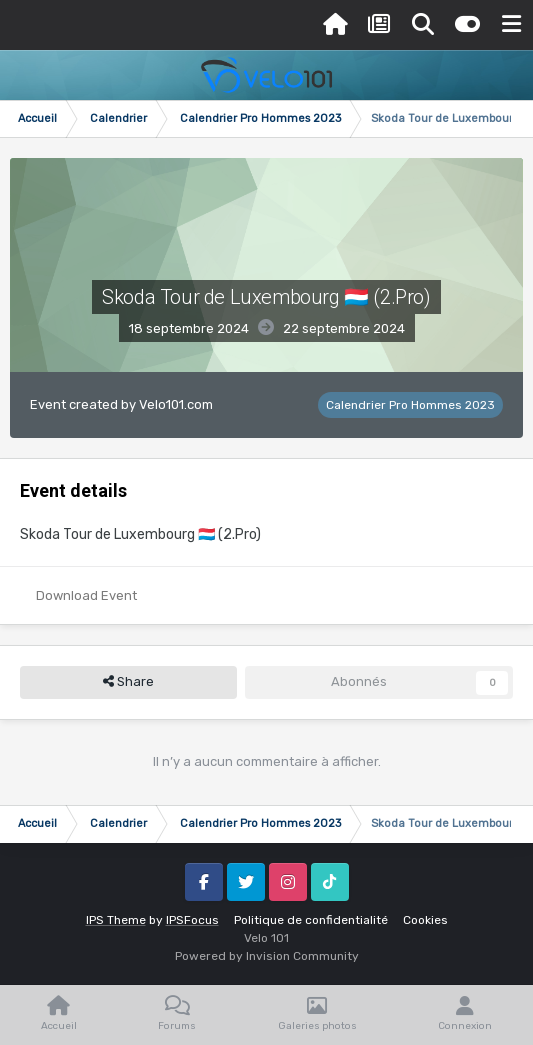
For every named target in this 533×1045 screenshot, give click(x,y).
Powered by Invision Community (267, 956)
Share (128, 682)
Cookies (425, 920)
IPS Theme (116, 920)
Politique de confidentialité (311, 920)
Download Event (86, 595)
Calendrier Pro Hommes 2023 (410, 405)
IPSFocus (192, 920)
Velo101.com (176, 404)
